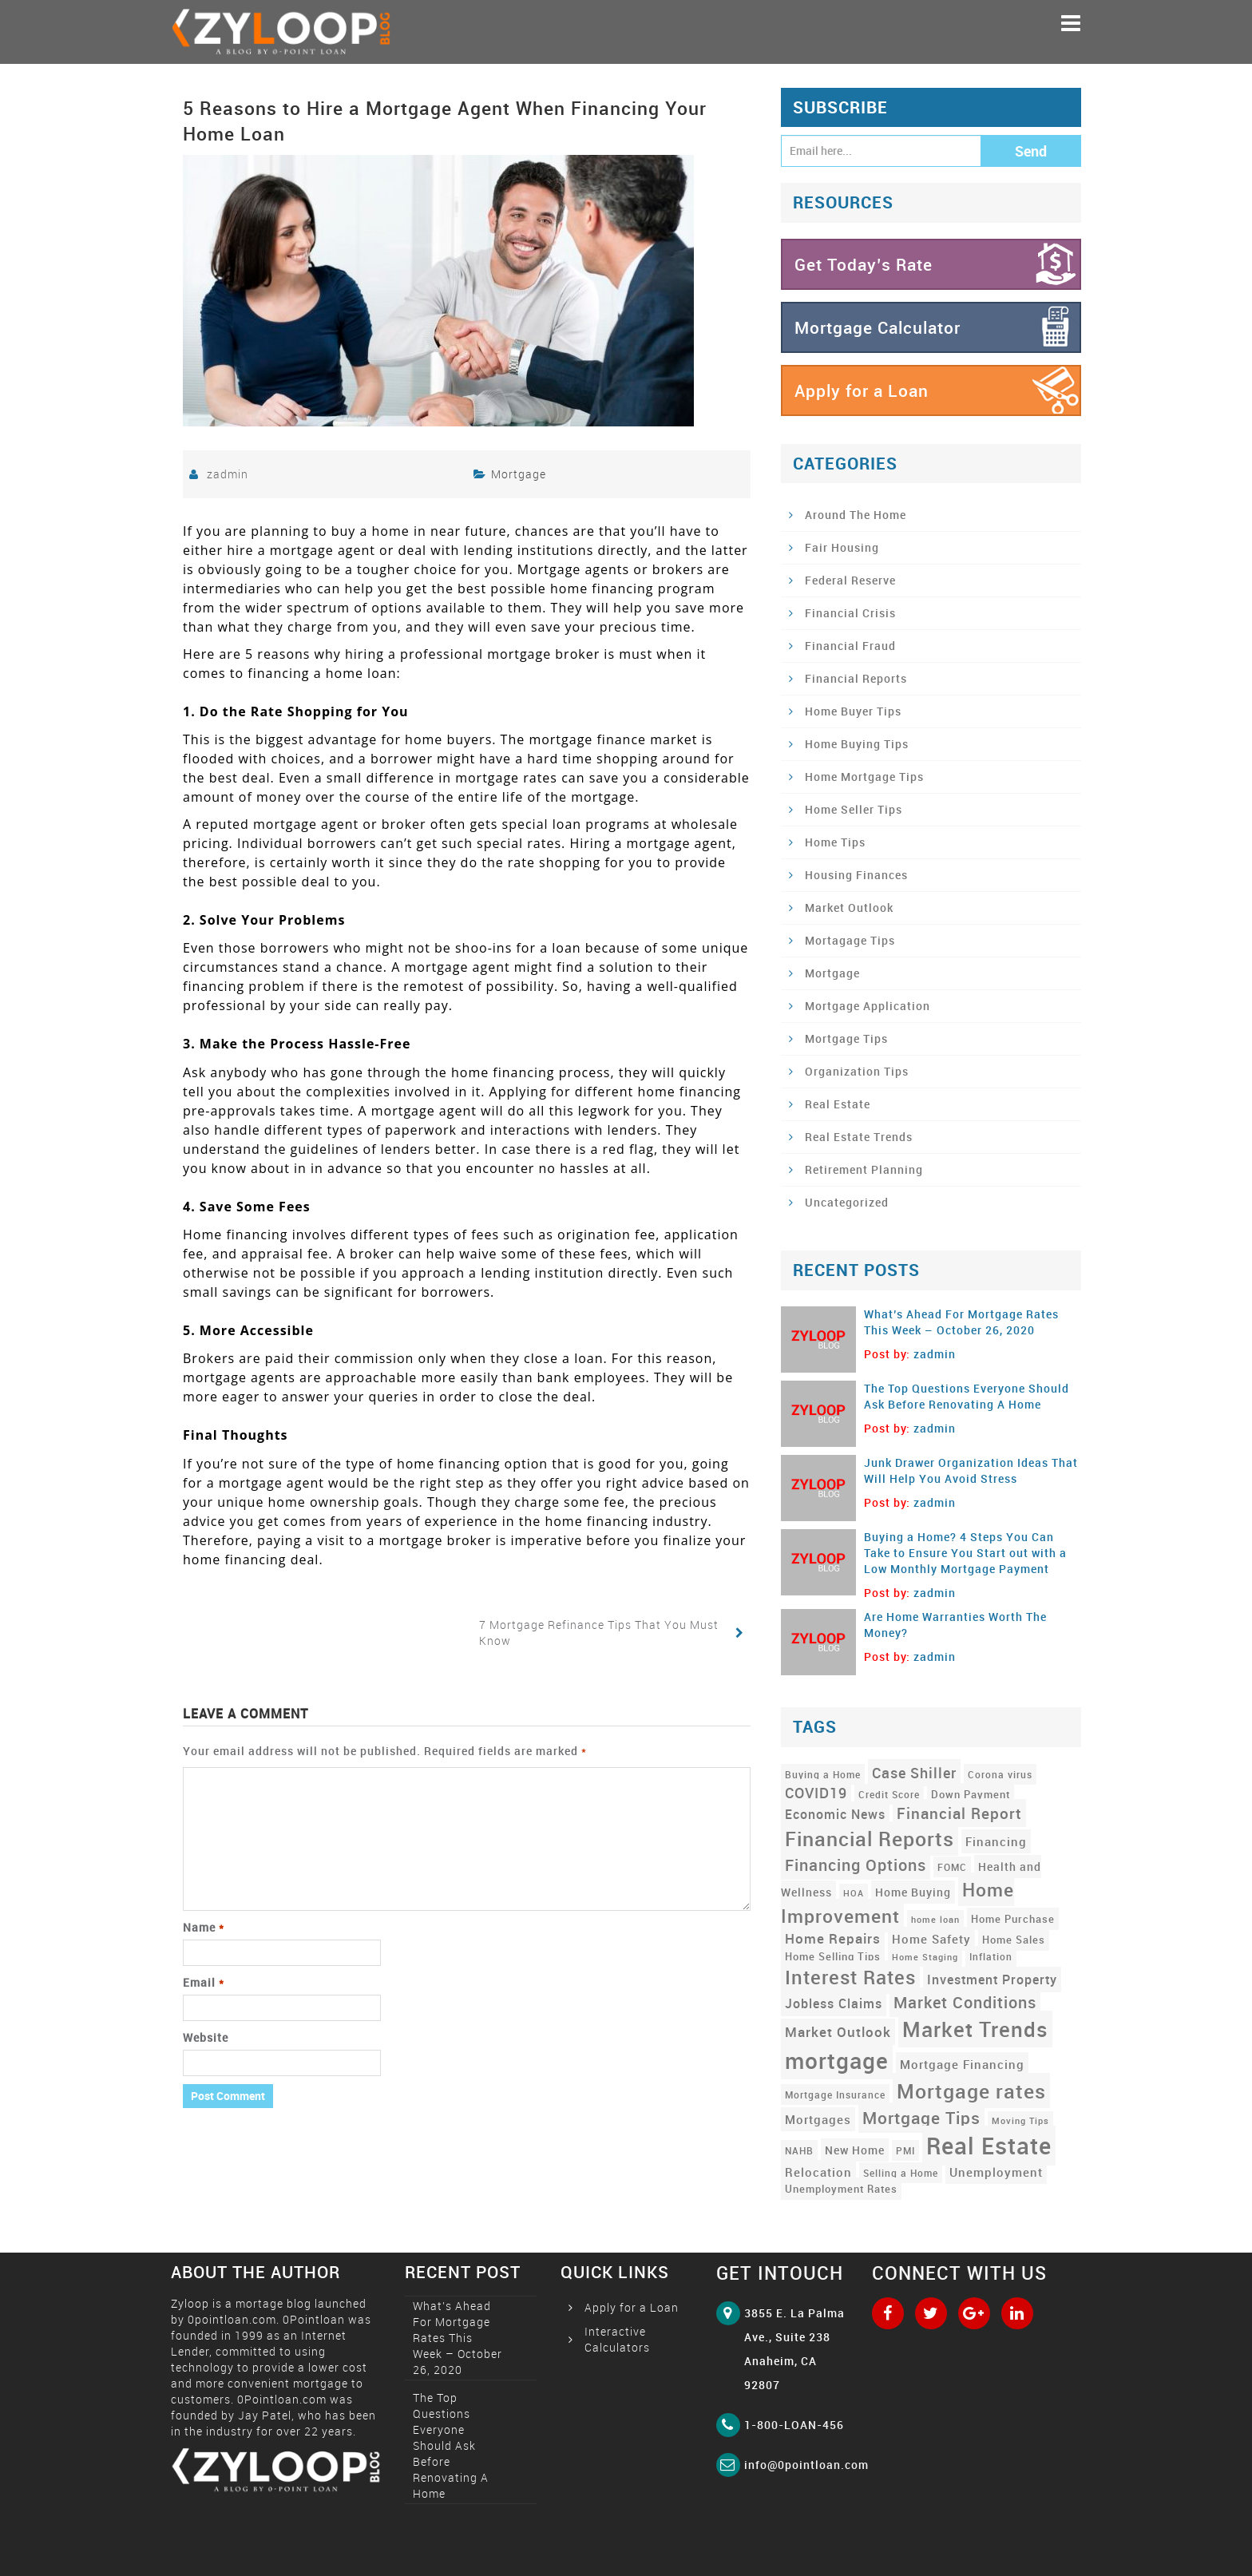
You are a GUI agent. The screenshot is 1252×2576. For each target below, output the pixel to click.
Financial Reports (856, 678)
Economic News (835, 1814)
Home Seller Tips (853, 809)
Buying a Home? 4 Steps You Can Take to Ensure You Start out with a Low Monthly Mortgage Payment (965, 1552)
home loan (935, 1919)
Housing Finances (856, 874)
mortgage (837, 2060)
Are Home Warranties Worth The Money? (955, 1624)
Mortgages (818, 2119)
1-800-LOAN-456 (794, 2424)
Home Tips (835, 842)
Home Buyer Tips (853, 711)
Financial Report (959, 1813)
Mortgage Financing (962, 2064)
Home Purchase (1013, 1919)
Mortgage (518, 474)
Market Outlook (849, 907)
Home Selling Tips (833, 1956)
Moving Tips (1020, 2120)
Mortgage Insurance (835, 2094)
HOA (853, 1893)
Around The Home (855, 514)
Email (203, 1982)
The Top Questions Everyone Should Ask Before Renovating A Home (966, 1396)
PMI (905, 2150)
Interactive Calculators (617, 2339)
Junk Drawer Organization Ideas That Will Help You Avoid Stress (971, 1470)
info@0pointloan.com (806, 2464)
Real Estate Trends (859, 1136)
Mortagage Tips (850, 940)
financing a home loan (322, 673)
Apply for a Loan (861, 390)
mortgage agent (424, 1111)
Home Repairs (833, 1938)
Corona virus (1000, 1774)
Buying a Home (823, 1774)
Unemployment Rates (841, 2189)
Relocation (818, 2172)
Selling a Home (900, 2172)
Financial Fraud (850, 645)
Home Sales (1013, 1939)
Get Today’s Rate (863, 264)
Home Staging (925, 1957)
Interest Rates (850, 1977)
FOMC (952, 1867)
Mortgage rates (971, 2090)
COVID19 (816, 1792)
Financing (996, 1841)
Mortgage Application (867, 1005)
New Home (855, 2150)
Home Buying (913, 1892)
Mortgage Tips (846, 1038)
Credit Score (889, 1794)
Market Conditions (964, 2002)
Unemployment (996, 2172)
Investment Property (992, 1979)
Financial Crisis (850, 612)
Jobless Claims (833, 2003)
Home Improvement (897, 1902)
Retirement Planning (864, 1169)
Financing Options (855, 1864)
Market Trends (975, 2029)
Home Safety (931, 1939)
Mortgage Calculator (877, 327)
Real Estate (837, 1104)
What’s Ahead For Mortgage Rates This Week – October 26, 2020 (961, 1322)
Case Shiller (914, 1772)
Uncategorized (847, 1202)
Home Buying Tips (857, 743)
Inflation (990, 1956)
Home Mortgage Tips (864, 776)
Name (203, 1927)
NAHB (799, 2150)
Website (205, 2037)
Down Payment (970, 1794)
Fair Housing (842, 547)
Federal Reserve (850, 580)
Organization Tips (857, 1071)
